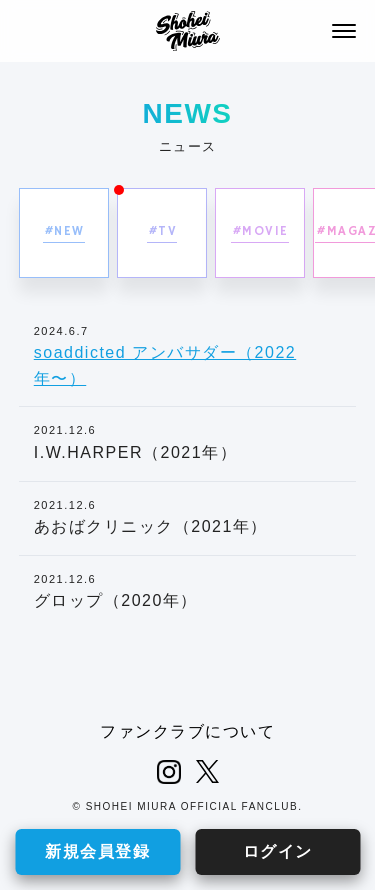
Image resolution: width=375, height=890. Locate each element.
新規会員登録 (97, 851)
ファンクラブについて (187, 731)
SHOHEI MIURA (188, 31)
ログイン (278, 851)
